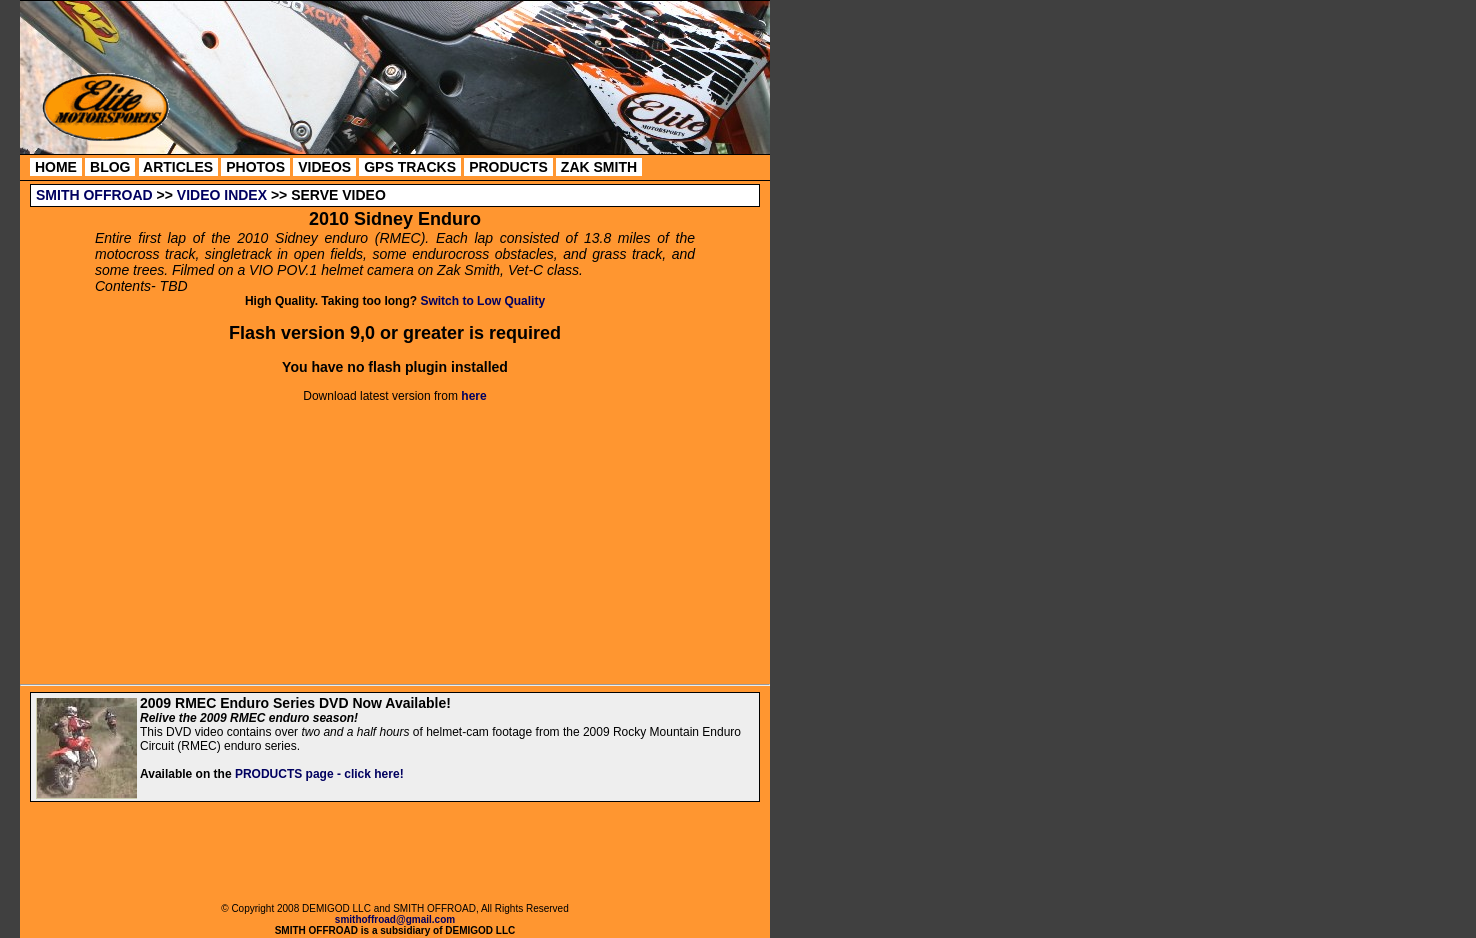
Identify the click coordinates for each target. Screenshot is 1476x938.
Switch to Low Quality (482, 301)
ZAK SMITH (599, 167)
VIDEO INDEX (222, 195)
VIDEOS (324, 167)
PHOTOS (255, 167)
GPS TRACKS (410, 167)
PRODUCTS (508, 167)
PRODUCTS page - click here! (319, 774)
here (473, 396)
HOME (56, 167)
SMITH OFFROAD (94, 195)
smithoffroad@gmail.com (395, 919)
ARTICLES (178, 167)
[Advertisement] (396, 855)
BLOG (110, 167)
